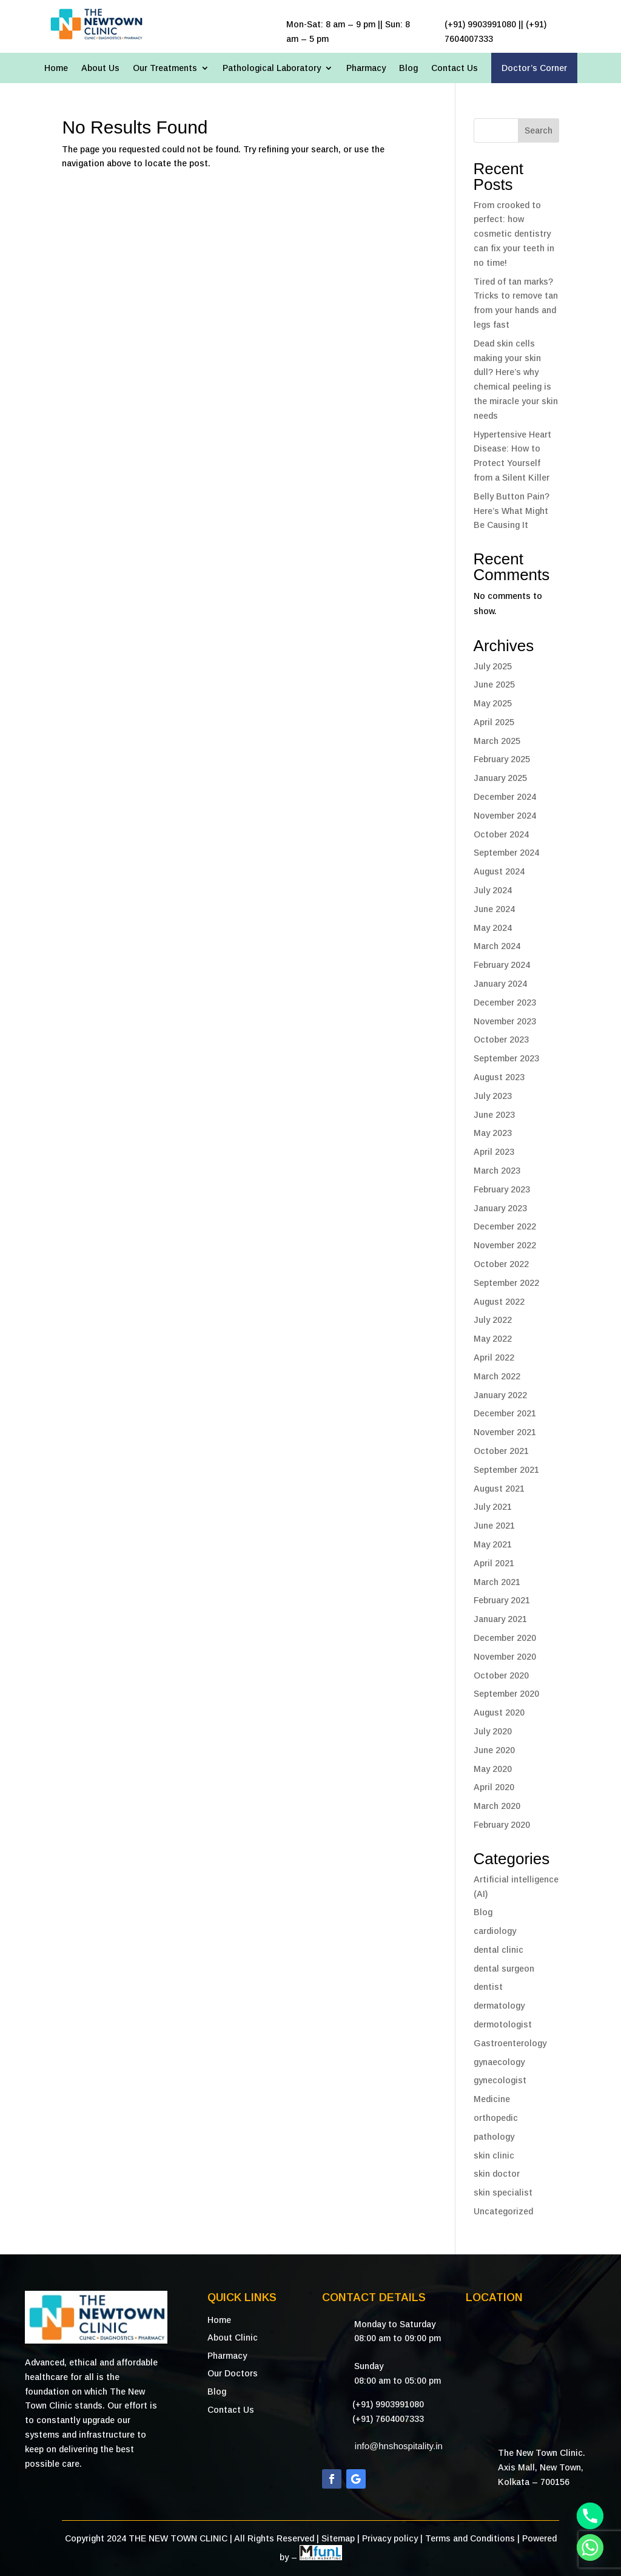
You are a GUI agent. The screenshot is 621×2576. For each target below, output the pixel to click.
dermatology (499, 2005)
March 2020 (497, 1806)
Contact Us (454, 68)
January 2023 (500, 1208)
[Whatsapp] (590, 2547)
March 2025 (497, 741)
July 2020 (493, 1731)
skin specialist (503, 2192)
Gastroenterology (510, 2043)
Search (538, 130)
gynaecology (499, 2062)
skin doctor (497, 2174)
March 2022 (497, 1376)
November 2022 (505, 1245)
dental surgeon (504, 1968)
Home (56, 68)
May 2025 (493, 703)
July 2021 (493, 1507)
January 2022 (500, 1395)
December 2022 (505, 1226)
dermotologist (503, 2024)
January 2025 (500, 778)
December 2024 (505, 797)
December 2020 (505, 1638)
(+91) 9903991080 (388, 2404)
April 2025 (494, 722)
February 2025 (502, 759)
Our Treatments (165, 68)
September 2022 (506, 1283)
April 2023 (494, 1152)
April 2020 (494, 1787)
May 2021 (493, 1544)
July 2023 (493, 1096)
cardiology (495, 1931)
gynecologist (500, 2080)
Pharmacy (366, 68)
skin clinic (494, 2155)
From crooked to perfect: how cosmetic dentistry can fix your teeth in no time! (514, 234)
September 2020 (506, 1694)
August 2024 (499, 871)
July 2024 (493, 890)
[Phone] (590, 2516)
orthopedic (496, 2118)
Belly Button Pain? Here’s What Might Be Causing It (511, 511)
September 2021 (506, 1470)
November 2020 (505, 1657)
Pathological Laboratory (272, 68)
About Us (100, 68)
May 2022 (493, 1339)
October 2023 (501, 1039)
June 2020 (494, 1750)
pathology (494, 2137)
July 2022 (493, 1320)
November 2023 (505, 1021)
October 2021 (501, 1451)
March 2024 (497, 946)
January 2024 (500, 984)
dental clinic (498, 1950)
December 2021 (505, 1413)
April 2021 (494, 1563)
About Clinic (232, 2337)
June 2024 (494, 909)
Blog (408, 68)
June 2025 (494, 684)
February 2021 (502, 1600)
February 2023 (502, 1189)
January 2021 (500, 1619)
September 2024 (506, 852)
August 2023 (499, 1077)
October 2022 (501, 1264)
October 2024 (501, 834)
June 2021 (494, 1525)
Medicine (492, 2099)
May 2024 (493, 928)
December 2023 (505, 1002)
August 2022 (499, 1302)
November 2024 (505, 815)
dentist (488, 1987)
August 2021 (499, 1488)
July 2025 (493, 666)
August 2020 (499, 1712)
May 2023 (493, 1133)
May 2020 (493, 1769)
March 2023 (497, 1170)
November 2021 (505, 1432)
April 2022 (494, 1357)
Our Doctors (232, 2373)
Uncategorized (503, 2211)
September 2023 (506, 1058)
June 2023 (494, 1115)
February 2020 (502, 1825)
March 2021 (497, 1582)
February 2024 (502, 965)
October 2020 (501, 1675)
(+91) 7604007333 (388, 2419)
